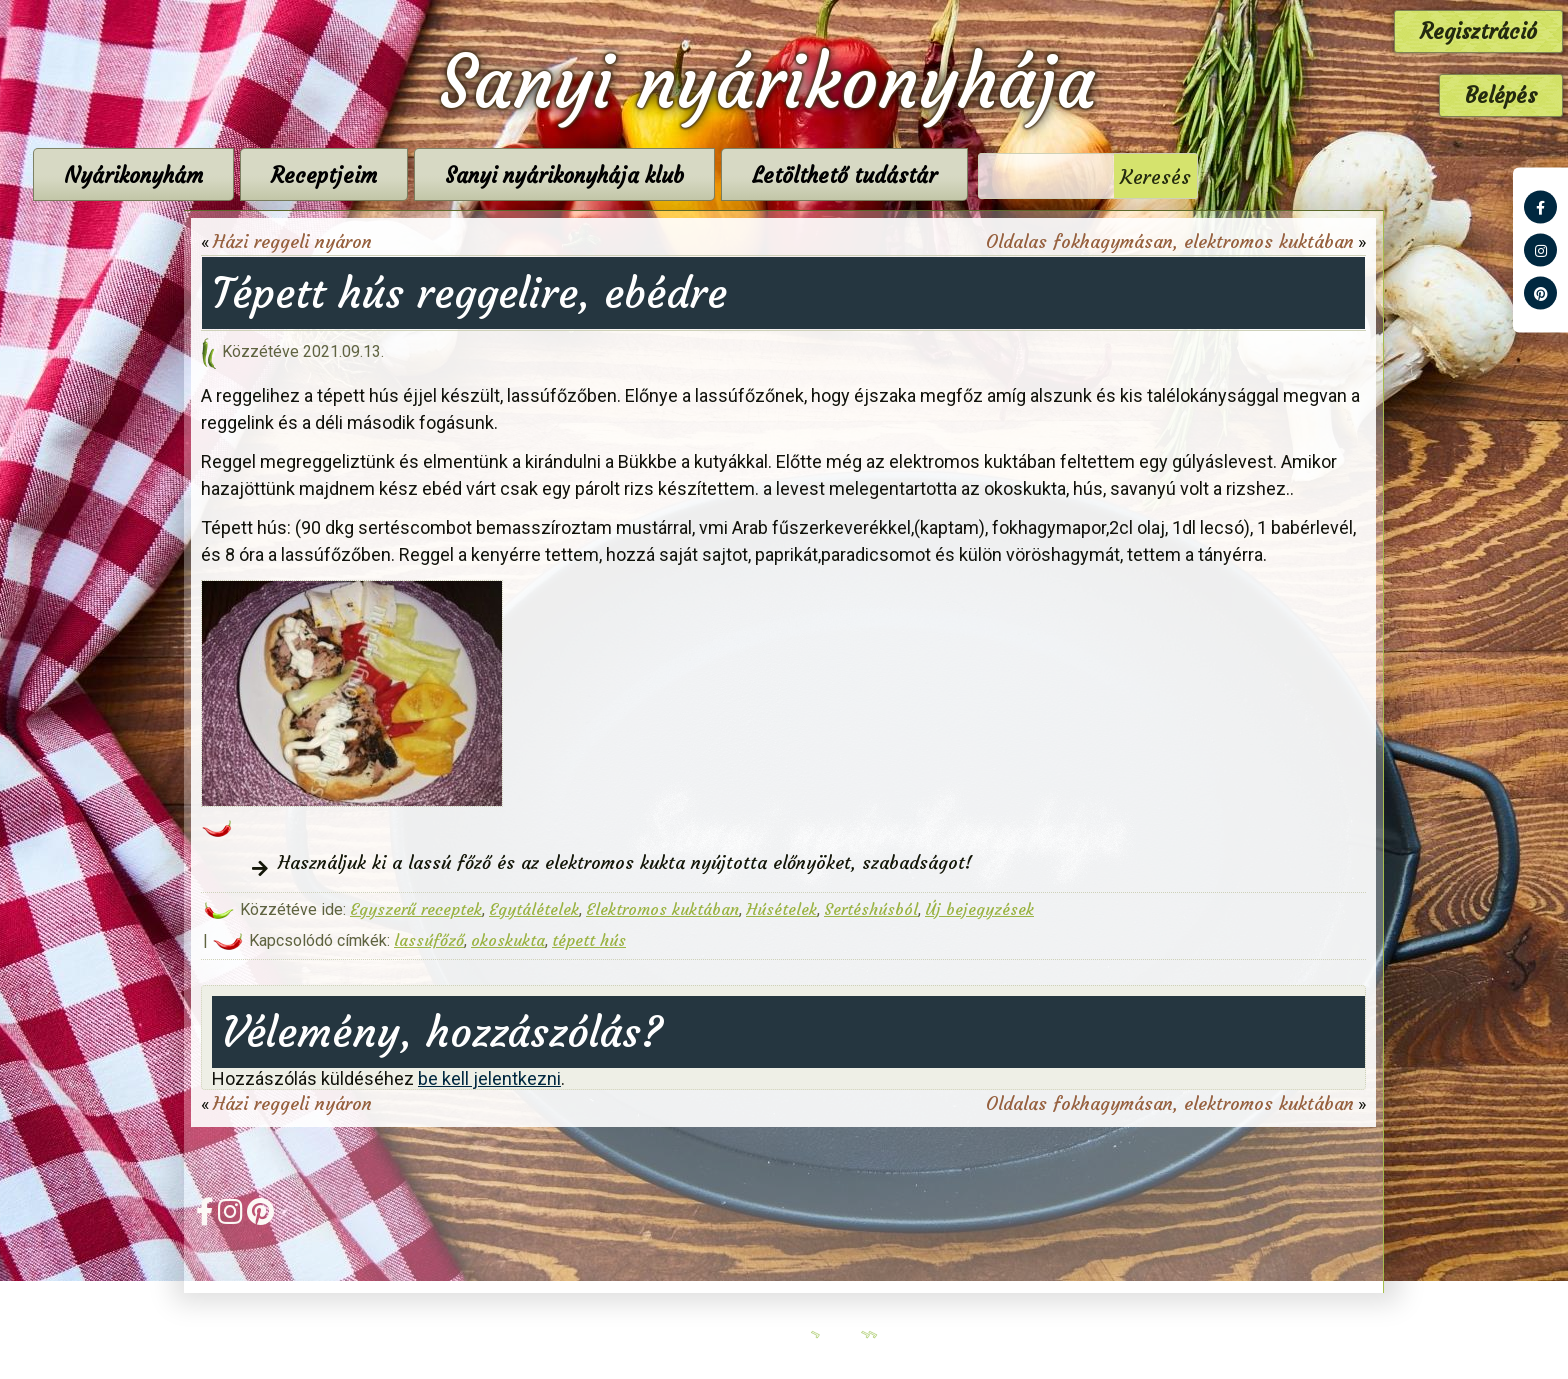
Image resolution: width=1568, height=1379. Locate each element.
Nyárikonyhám (302, 175)
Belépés (1501, 95)
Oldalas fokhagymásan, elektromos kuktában (1170, 241)
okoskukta (508, 940)
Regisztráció (1478, 31)
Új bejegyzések (979, 909)
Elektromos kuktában (662, 909)
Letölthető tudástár (1013, 175)
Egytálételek (534, 909)
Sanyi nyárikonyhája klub (733, 175)
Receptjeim (493, 175)
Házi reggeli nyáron (292, 241)
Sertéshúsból (871, 909)
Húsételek (781, 909)
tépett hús (589, 940)
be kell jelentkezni (489, 1078)
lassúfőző (429, 940)
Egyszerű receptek (416, 909)
